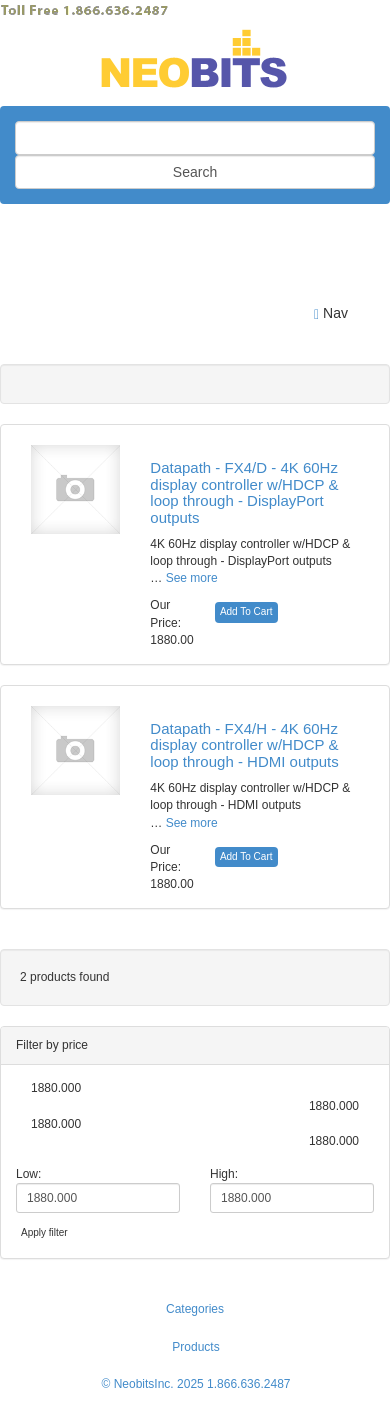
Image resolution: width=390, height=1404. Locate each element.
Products (195, 1347)
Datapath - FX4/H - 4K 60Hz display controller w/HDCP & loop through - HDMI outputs (244, 745)
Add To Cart (246, 611)
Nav (331, 313)
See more (192, 578)
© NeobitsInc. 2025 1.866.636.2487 (196, 1384)
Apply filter (44, 1232)
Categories (195, 1309)
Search (195, 172)
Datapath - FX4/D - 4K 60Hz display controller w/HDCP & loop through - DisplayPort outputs (244, 492)
